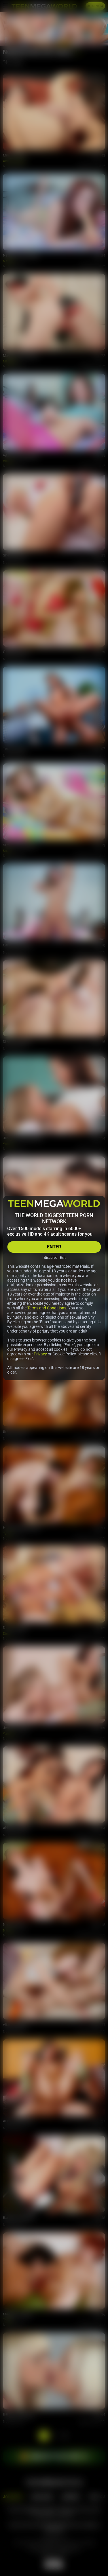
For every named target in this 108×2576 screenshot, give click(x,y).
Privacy (40, 1354)
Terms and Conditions (46, 1308)
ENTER (54, 1247)
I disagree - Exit (54, 1258)
